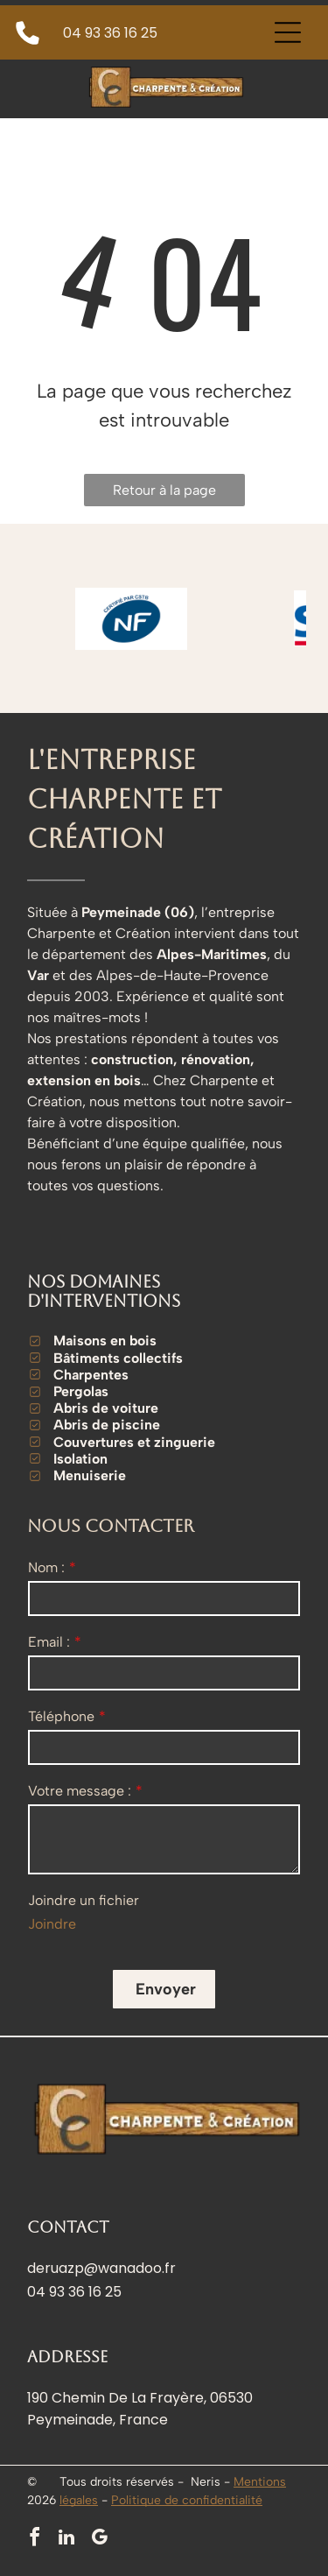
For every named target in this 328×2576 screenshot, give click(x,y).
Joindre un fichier (83, 1900)
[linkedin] (66, 2539)
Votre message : (79, 1790)
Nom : (46, 1567)
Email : (49, 1642)
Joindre (52, 1924)
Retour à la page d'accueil (164, 494)
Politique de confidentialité (186, 2500)
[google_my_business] (99, 2539)
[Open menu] (288, 32)
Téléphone (61, 1716)
